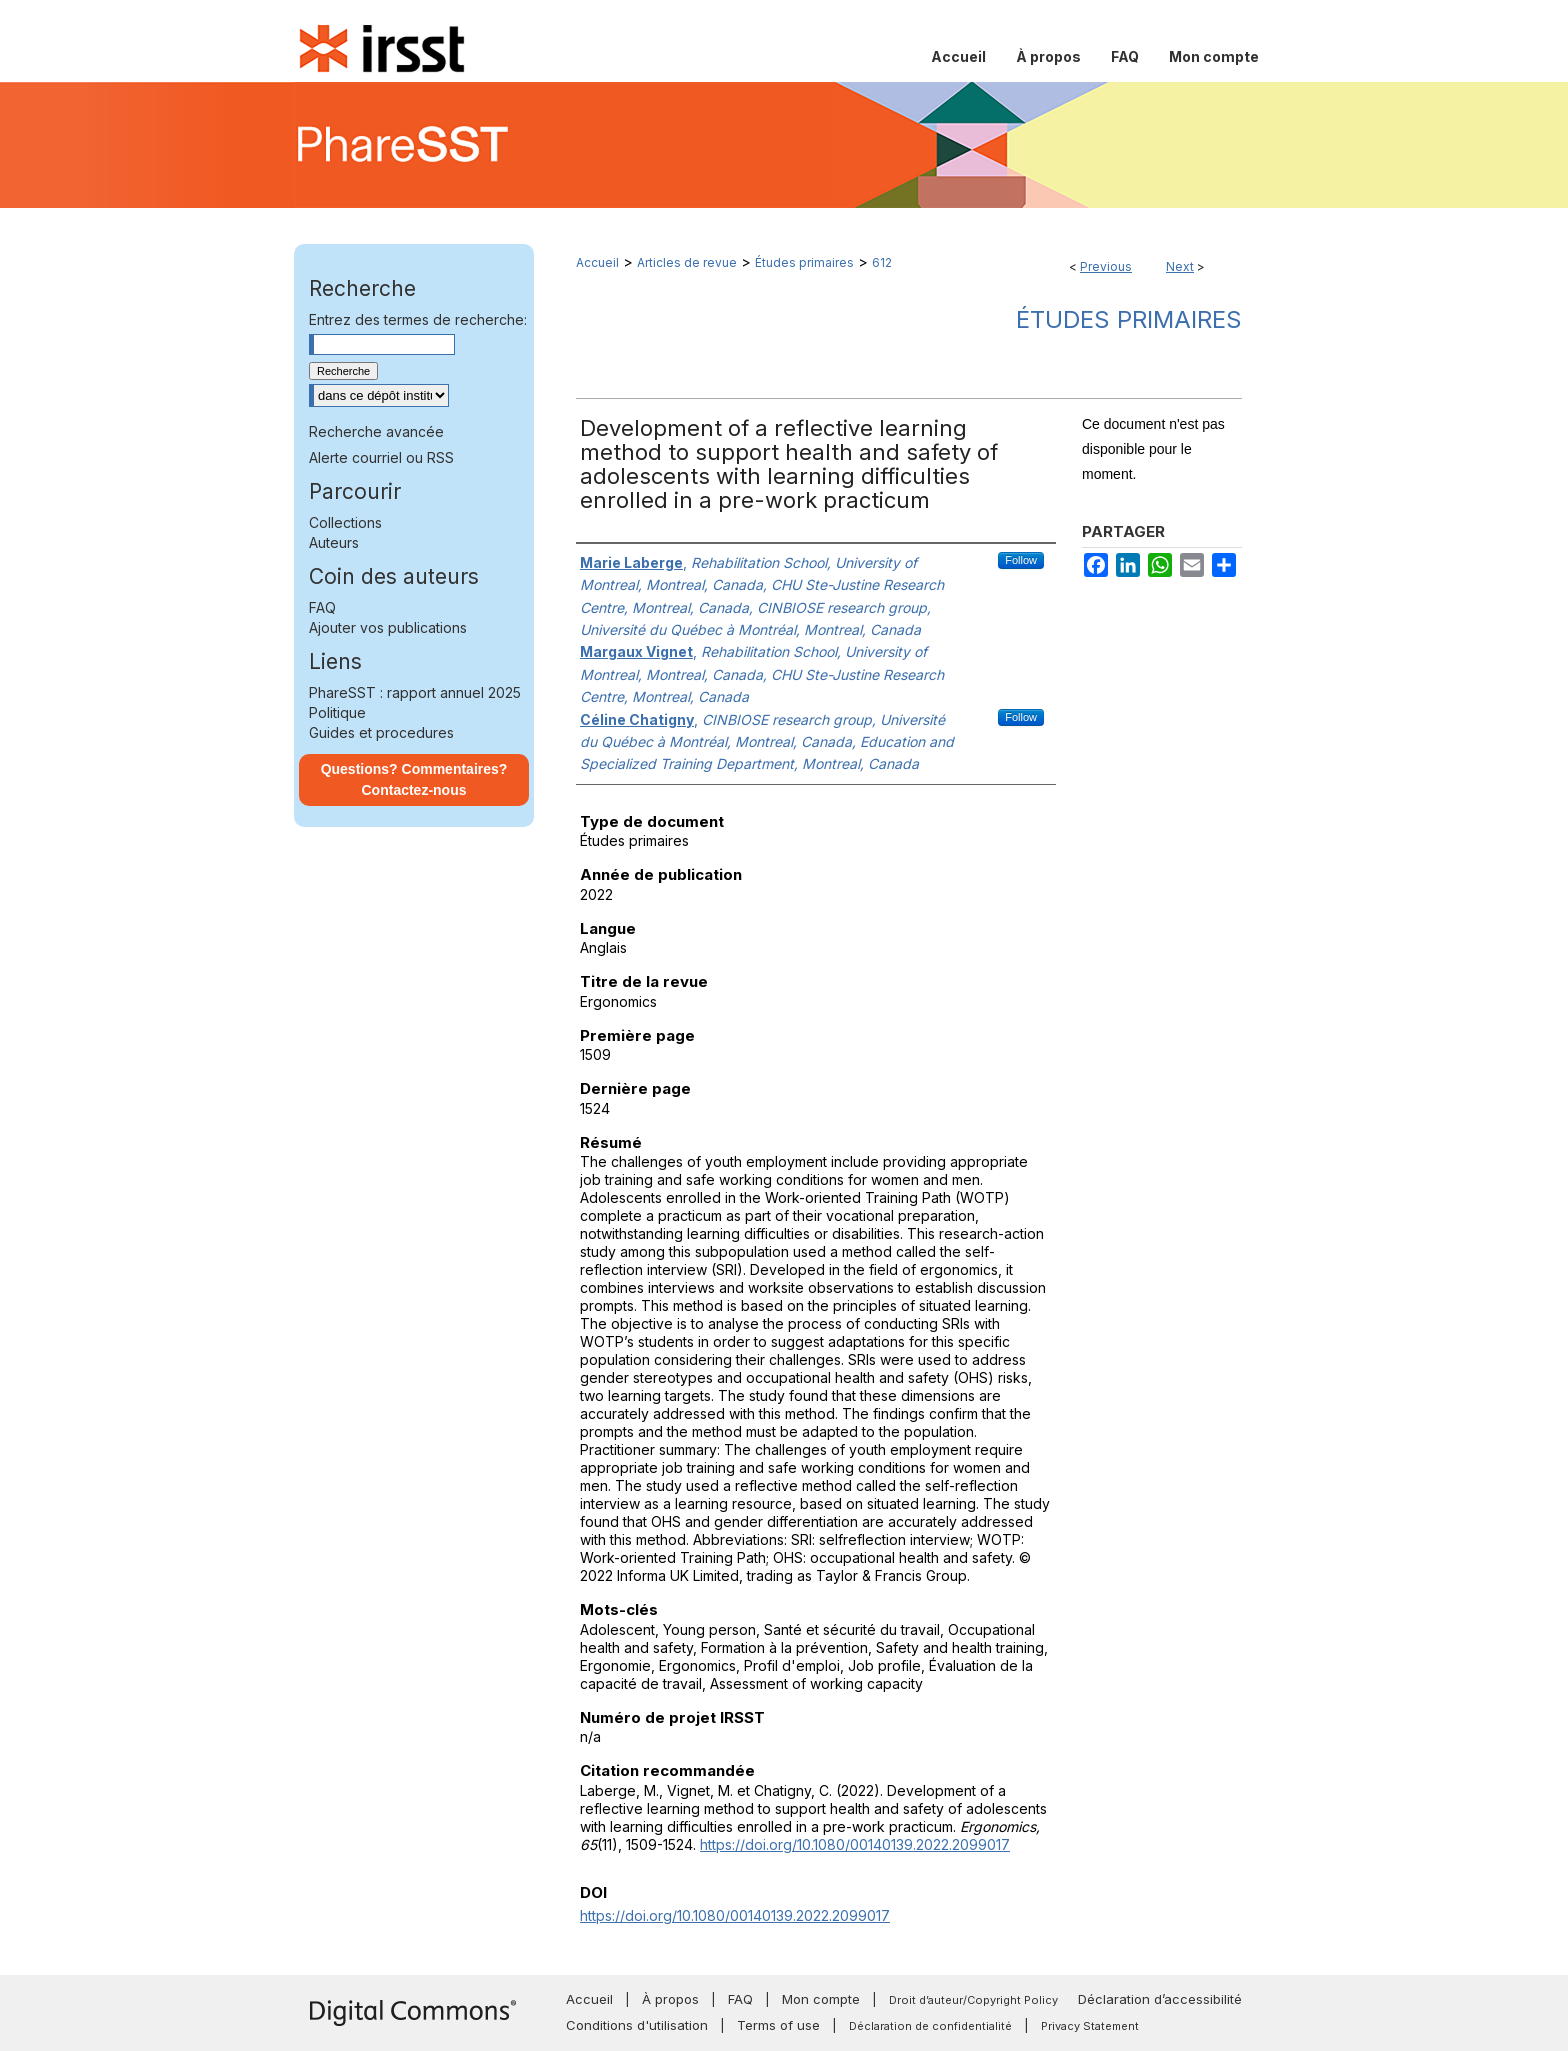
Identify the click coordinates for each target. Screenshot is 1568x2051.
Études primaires (804, 262)
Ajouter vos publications (388, 627)
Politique (337, 712)
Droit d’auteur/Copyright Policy (973, 2000)
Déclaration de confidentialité (930, 2026)
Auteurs (334, 542)
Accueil (597, 262)
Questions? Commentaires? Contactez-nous (414, 779)
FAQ (322, 607)
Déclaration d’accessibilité (1160, 1999)
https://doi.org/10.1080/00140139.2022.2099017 (855, 1844)
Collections (345, 522)
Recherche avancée (376, 431)
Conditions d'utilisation (637, 2025)
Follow (1021, 560)
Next (1180, 266)
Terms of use (778, 2025)
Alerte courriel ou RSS (381, 457)
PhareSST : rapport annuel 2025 (415, 692)
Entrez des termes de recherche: (418, 319)
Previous (1106, 266)
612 (882, 262)
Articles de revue (687, 262)
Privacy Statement (1090, 2026)
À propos (670, 1999)
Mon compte (821, 1999)
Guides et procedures (381, 732)
